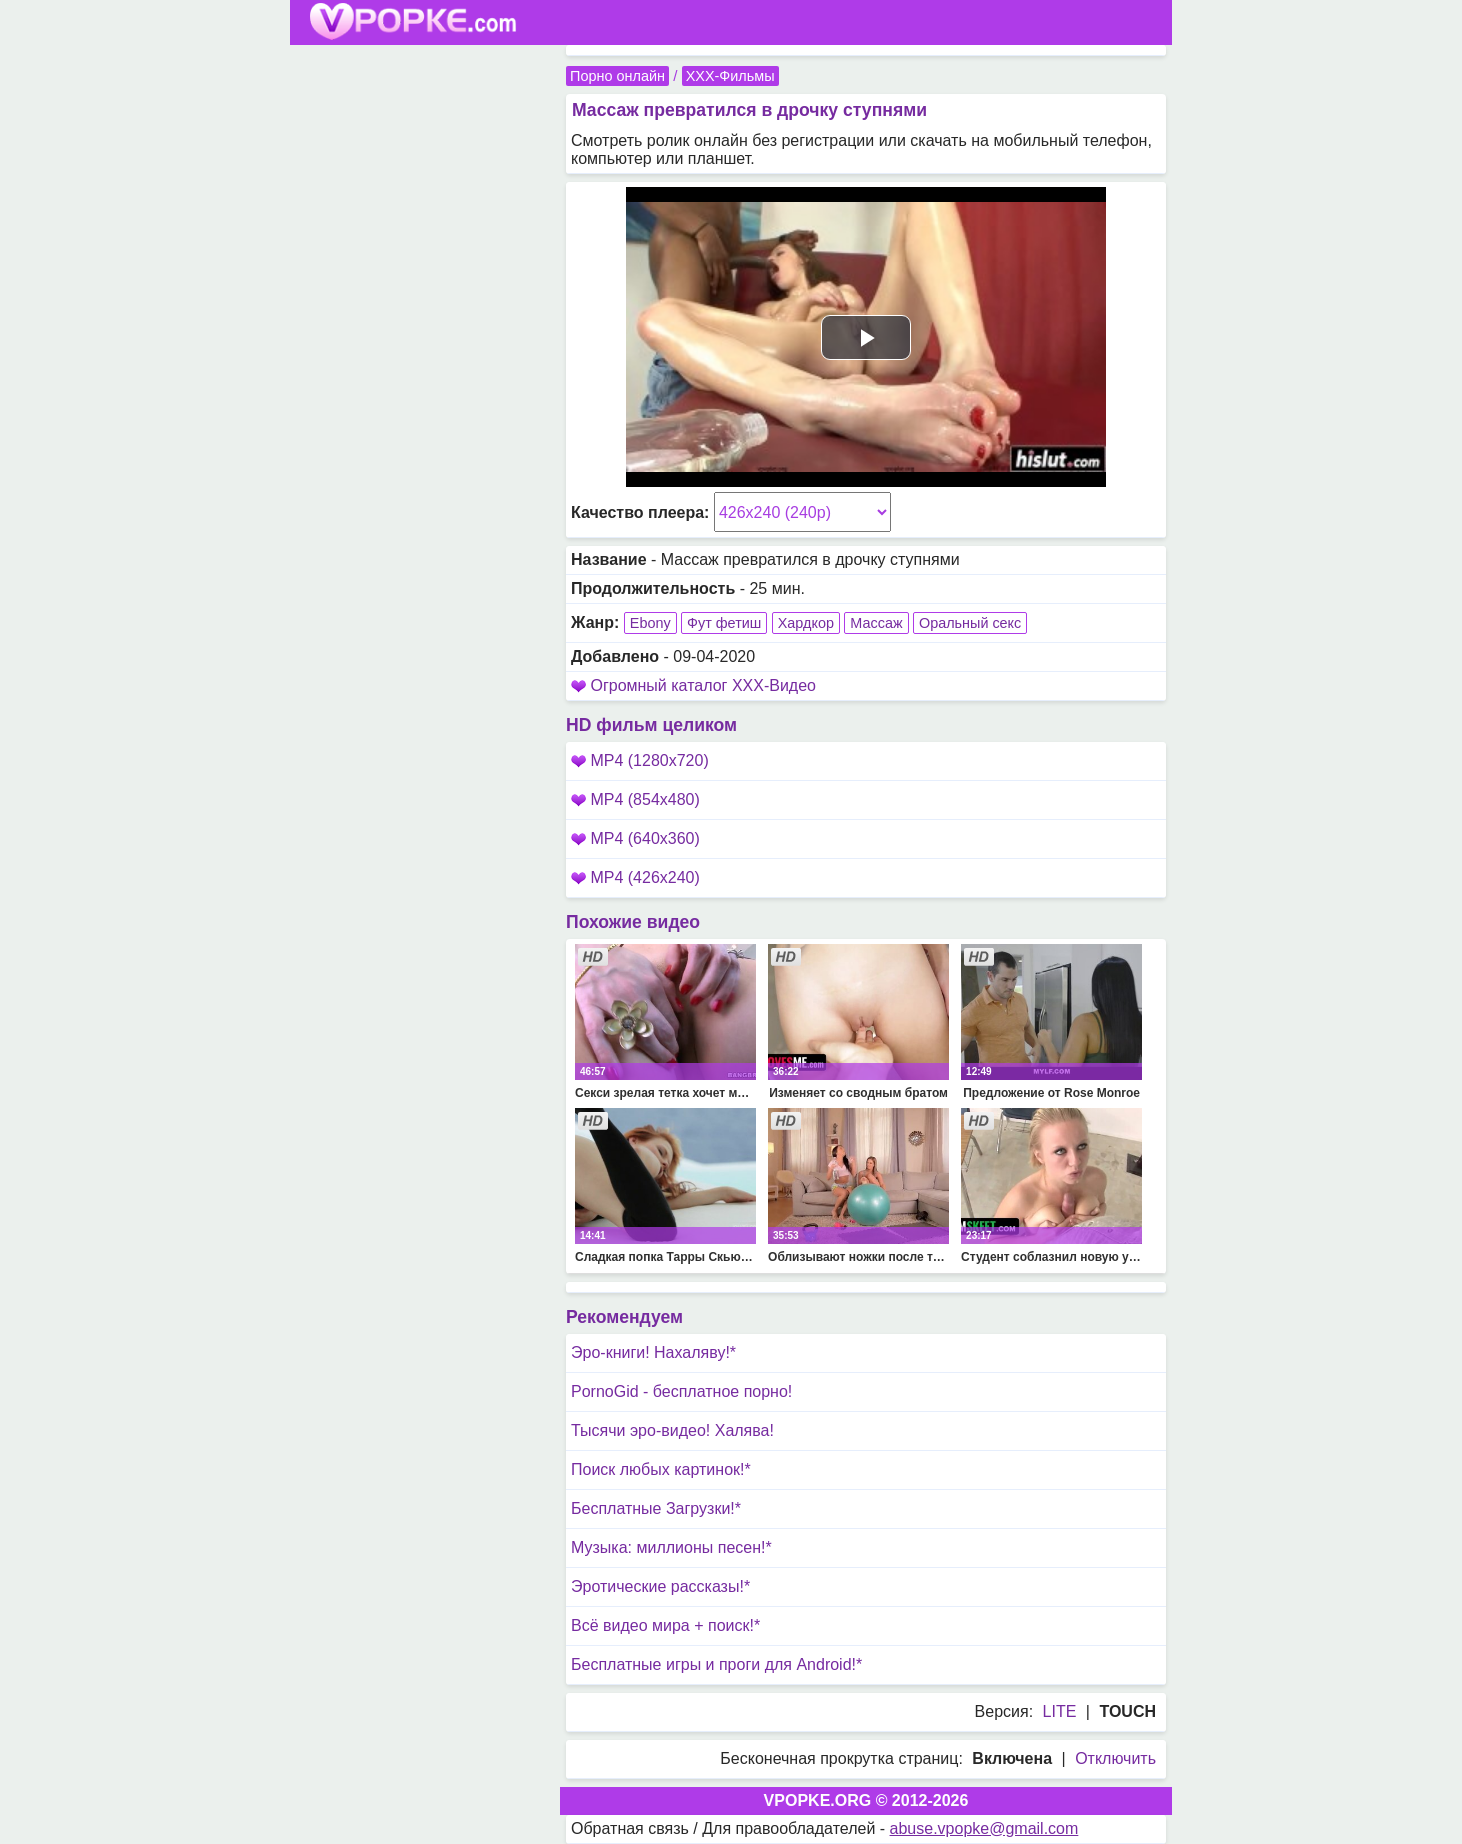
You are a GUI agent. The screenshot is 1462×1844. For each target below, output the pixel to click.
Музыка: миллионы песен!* (671, 1547)
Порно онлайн (617, 76)
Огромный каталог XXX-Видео (703, 685)
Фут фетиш (724, 623)
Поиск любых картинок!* (661, 1469)
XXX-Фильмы (730, 76)
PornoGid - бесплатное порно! (681, 1391)
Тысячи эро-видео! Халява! (672, 1430)
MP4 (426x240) (635, 877)
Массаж (876, 623)
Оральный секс (970, 623)
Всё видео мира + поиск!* (665, 1625)
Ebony (650, 623)
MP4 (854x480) (635, 799)
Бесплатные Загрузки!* (656, 1508)
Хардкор (806, 623)
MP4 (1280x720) (640, 760)
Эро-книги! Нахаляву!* (653, 1352)
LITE (1060, 1711)
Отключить (1115, 1758)
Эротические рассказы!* (660, 1586)
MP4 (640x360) (635, 838)
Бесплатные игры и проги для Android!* (716, 1664)
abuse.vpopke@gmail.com (984, 1828)
